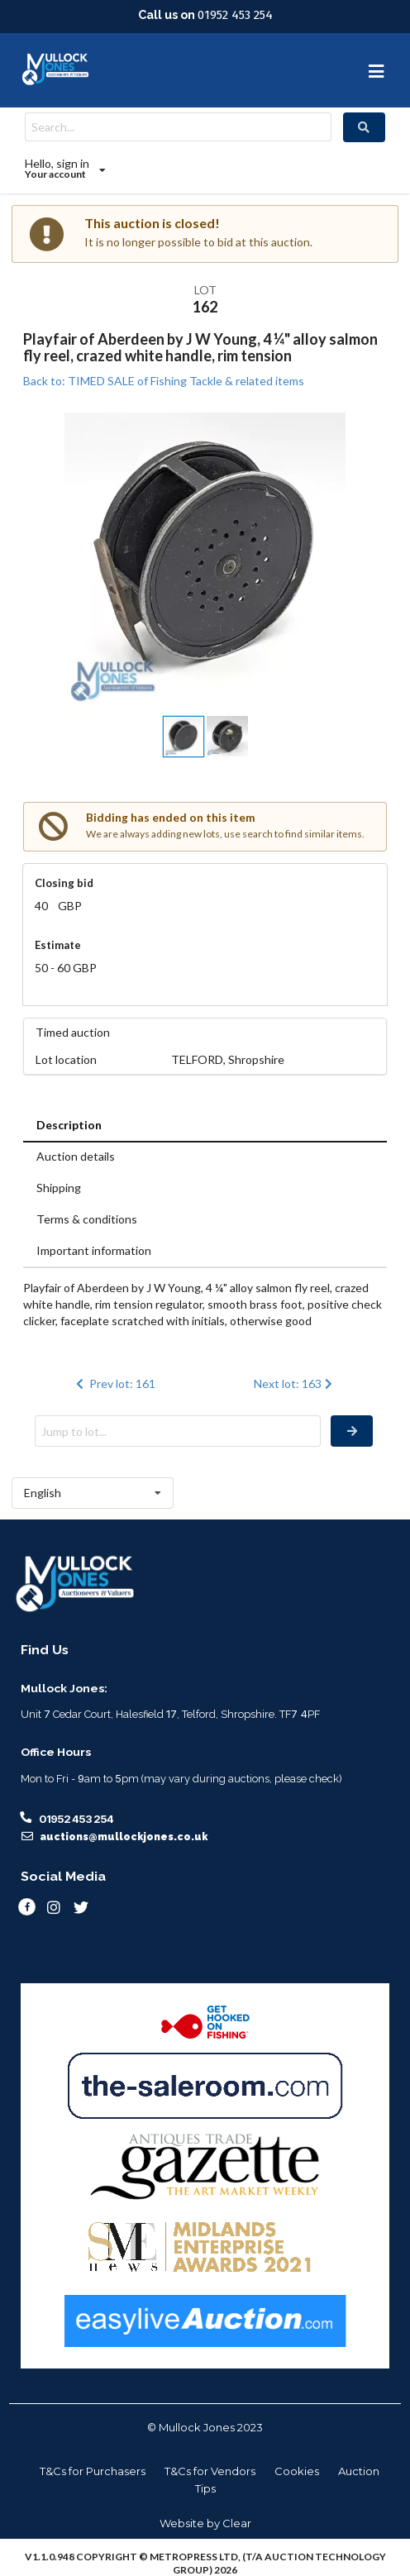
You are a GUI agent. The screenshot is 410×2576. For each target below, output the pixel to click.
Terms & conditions (86, 1219)
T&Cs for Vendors (209, 2471)
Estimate (58, 945)
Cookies (296, 2471)
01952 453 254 (235, 14)
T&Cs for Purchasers (92, 2471)
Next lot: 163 (295, 1383)
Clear (236, 2523)
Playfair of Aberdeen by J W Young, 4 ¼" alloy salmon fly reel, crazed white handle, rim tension (200, 347)
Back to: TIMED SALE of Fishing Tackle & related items (163, 381)
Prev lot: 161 (114, 1383)
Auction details (75, 1156)
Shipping (58, 1188)
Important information (93, 1250)
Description (69, 1125)
